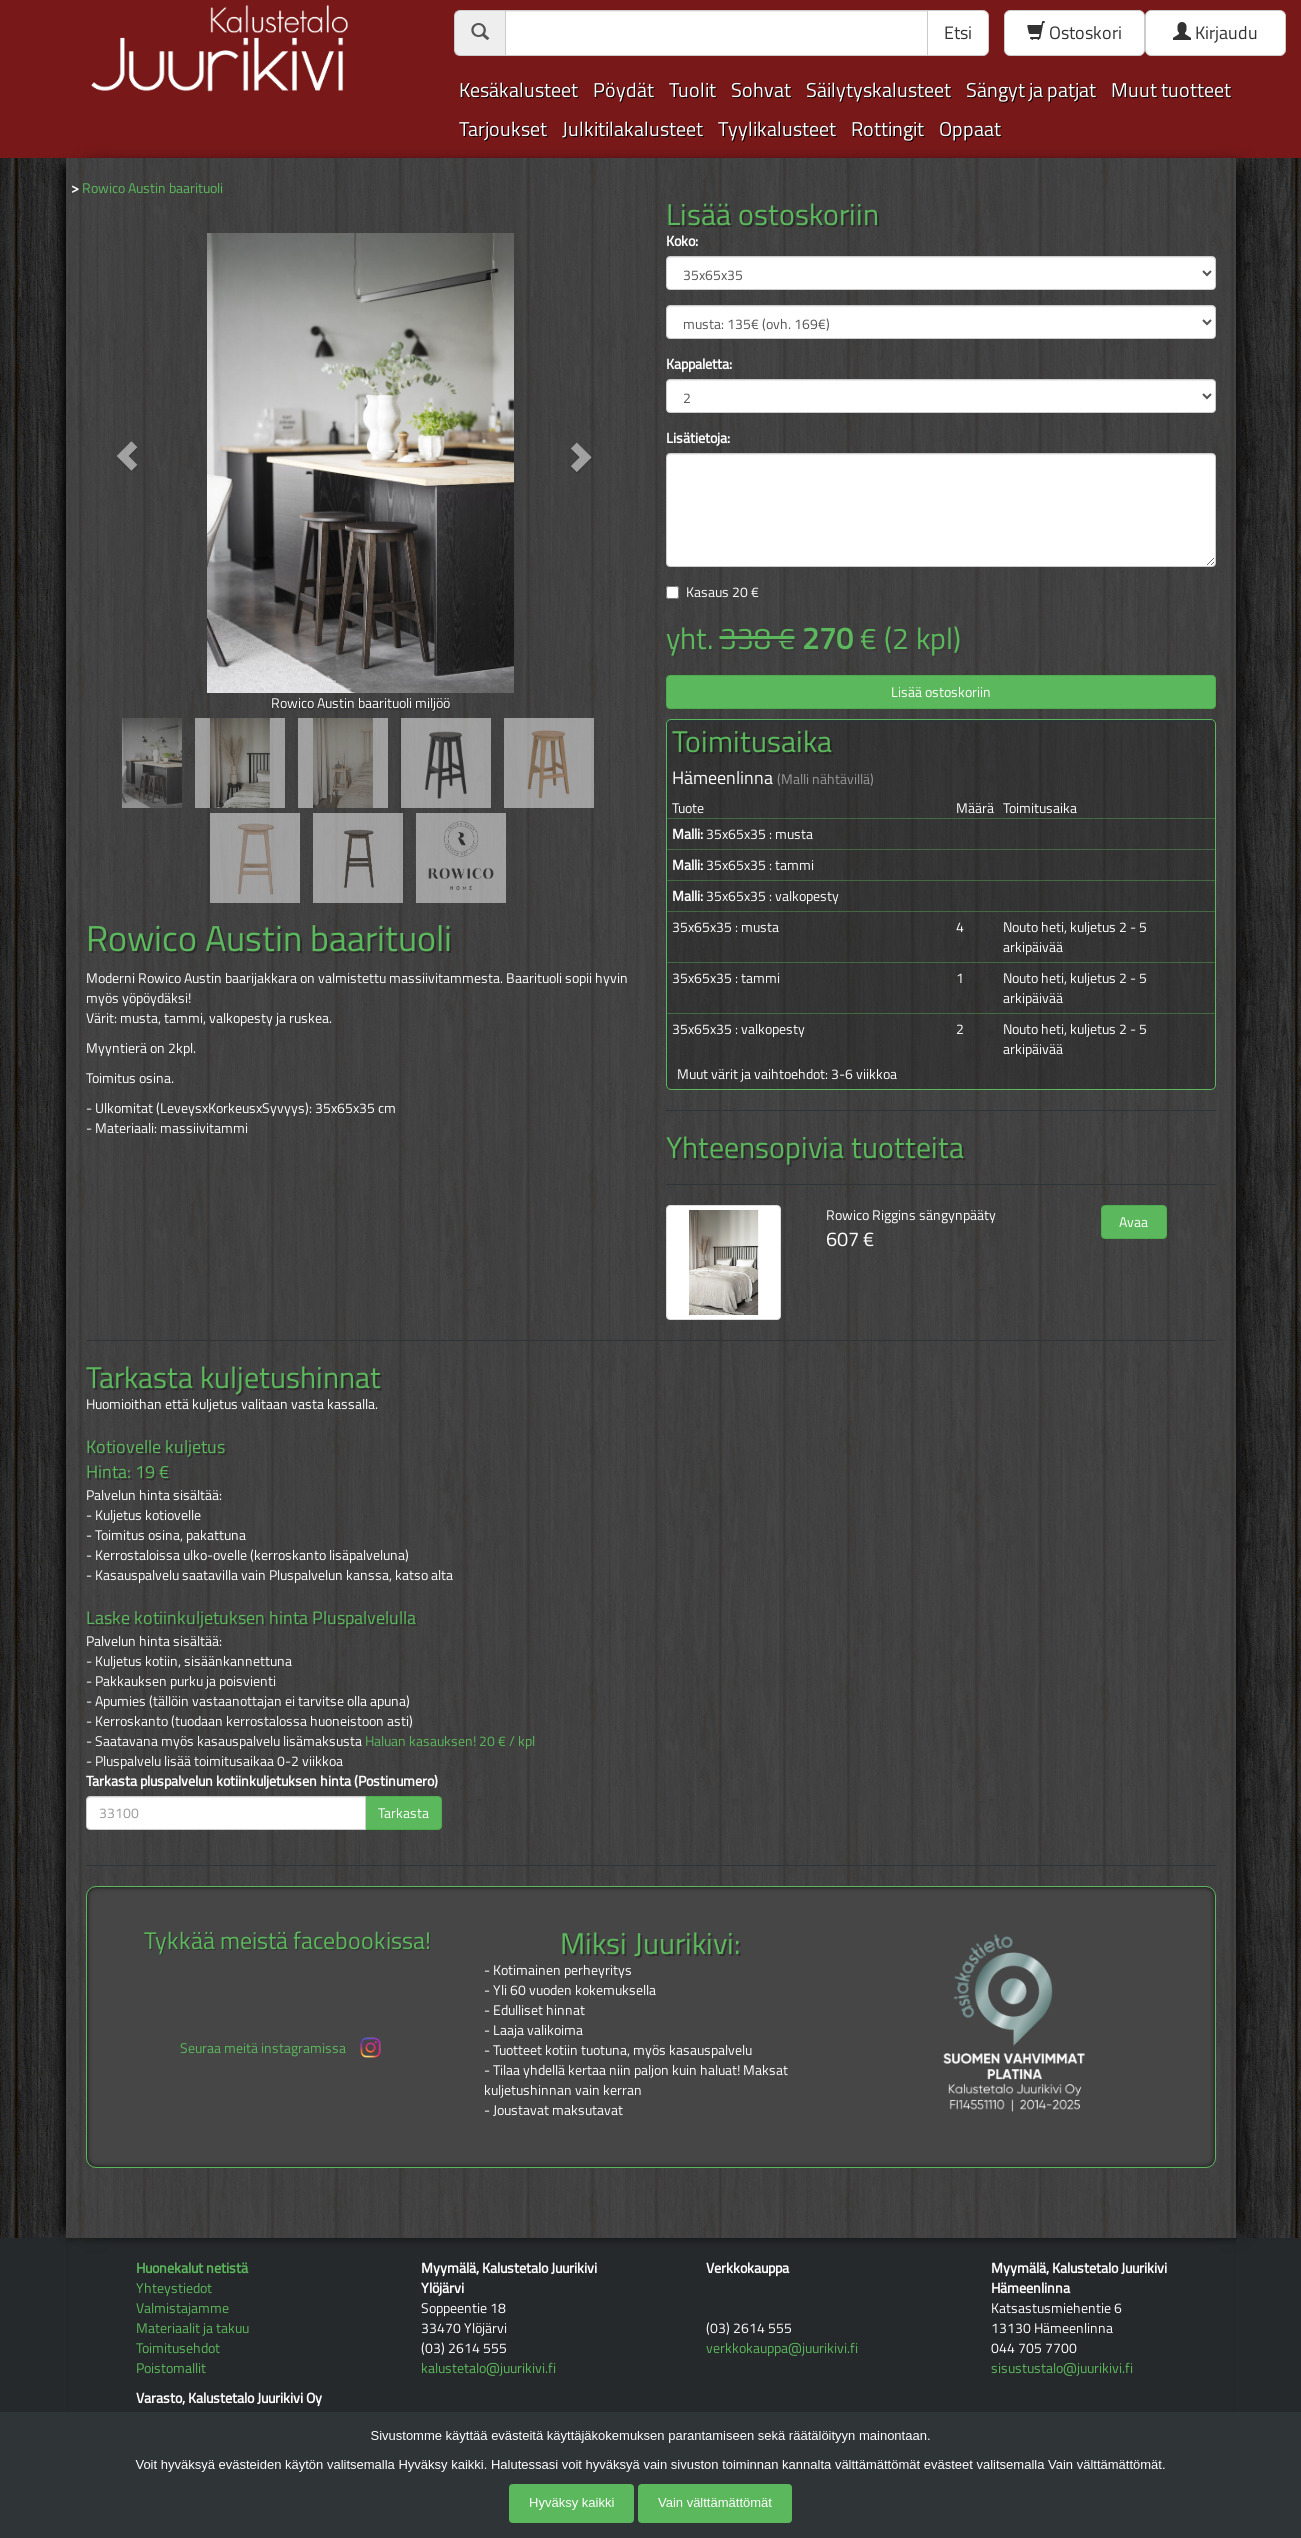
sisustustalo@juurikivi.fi (1062, 2367)
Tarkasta (403, 1812)
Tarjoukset (503, 128)
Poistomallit (171, 2367)
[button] (127, 455)
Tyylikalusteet (777, 128)
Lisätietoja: (698, 438)
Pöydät (623, 89)
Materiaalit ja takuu (192, 2327)
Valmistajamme (182, 2307)
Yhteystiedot (174, 2287)
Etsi (958, 32)
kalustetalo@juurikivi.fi (488, 2367)
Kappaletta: (699, 364)
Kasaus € (722, 591)
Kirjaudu (1215, 32)
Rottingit (887, 128)
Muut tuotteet (1171, 89)
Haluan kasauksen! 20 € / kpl (450, 1740)
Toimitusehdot (178, 2347)
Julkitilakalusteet (632, 128)
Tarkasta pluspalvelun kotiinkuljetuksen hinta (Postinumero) (262, 1781)
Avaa (1133, 1221)
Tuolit (692, 89)
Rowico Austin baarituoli (152, 187)
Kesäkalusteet (518, 89)
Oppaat (970, 128)
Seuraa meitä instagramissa (282, 2047)
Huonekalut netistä (192, 2267)
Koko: (682, 241)
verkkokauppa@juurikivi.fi (782, 2347)
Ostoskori (1074, 32)
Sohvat (761, 89)
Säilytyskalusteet (878, 89)
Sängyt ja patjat (1031, 89)
